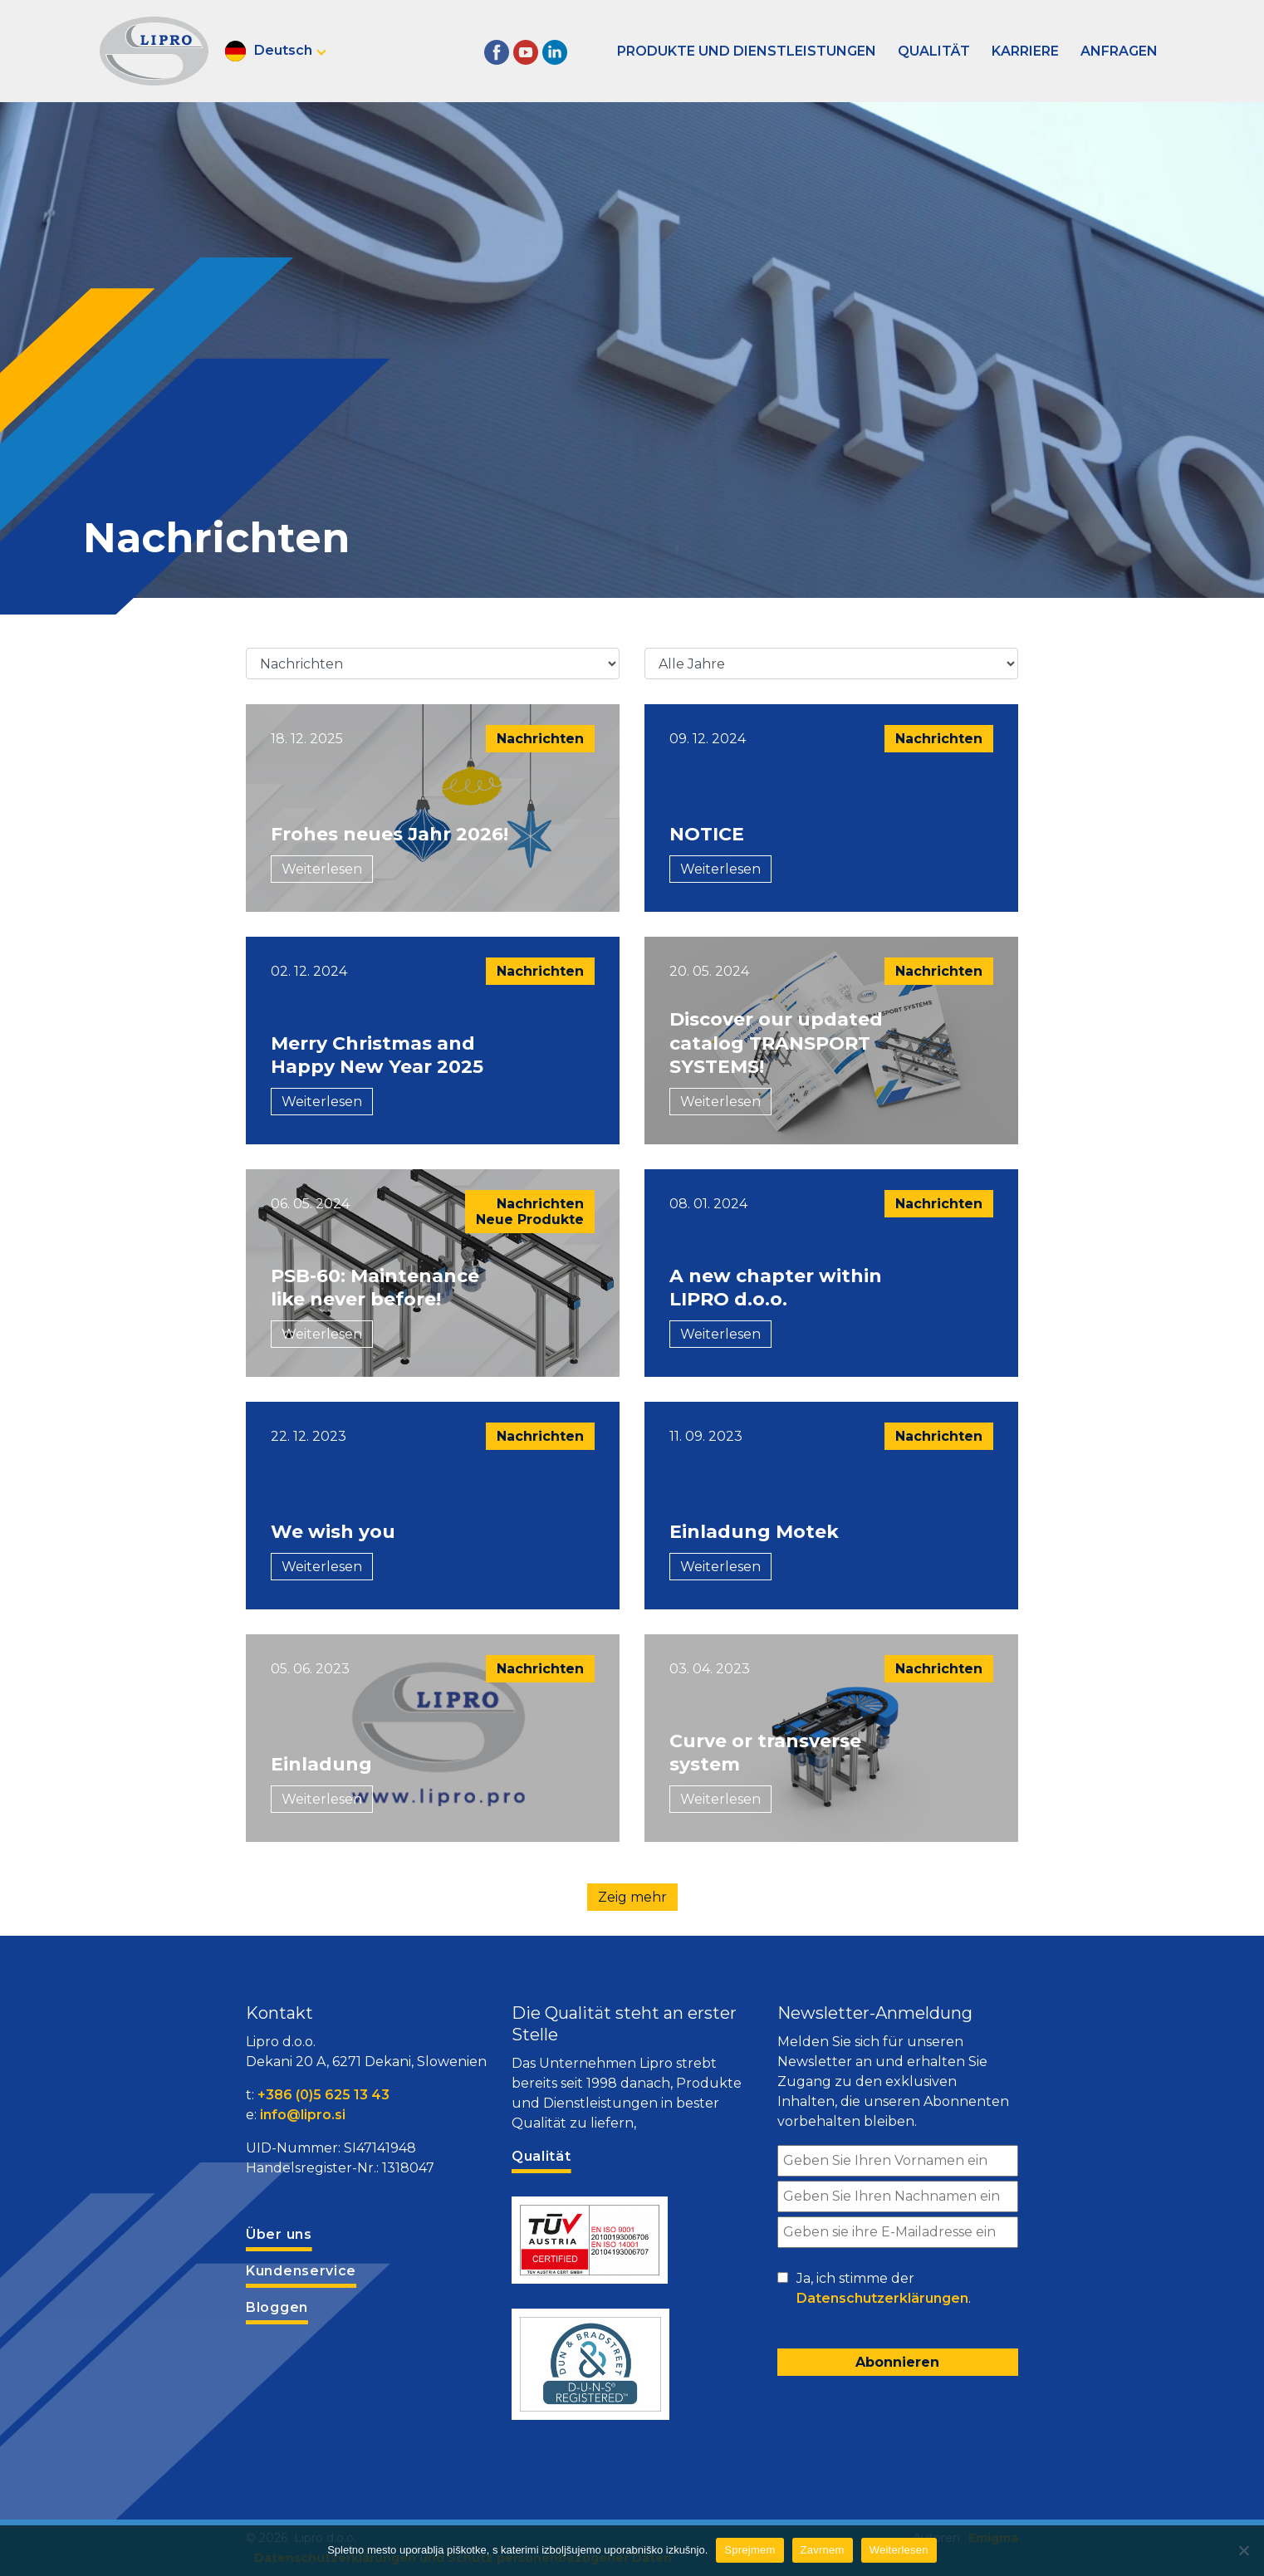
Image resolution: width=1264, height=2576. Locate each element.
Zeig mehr (632, 1897)
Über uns (279, 2234)
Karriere (1025, 51)
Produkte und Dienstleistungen (746, 51)
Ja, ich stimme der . (883, 2289)
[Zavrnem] (1243, 2550)
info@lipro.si (302, 2115)
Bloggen (277, 2307)
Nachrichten (540, 739)
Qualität (934, 51)
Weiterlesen (322, 869)
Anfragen (1119, 51)
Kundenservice (301, 2271)
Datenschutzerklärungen (882, 2298)
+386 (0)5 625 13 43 (323, 2095)
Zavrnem (823, 2550)
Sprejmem (749, 2550)
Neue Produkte (530, 1219)
